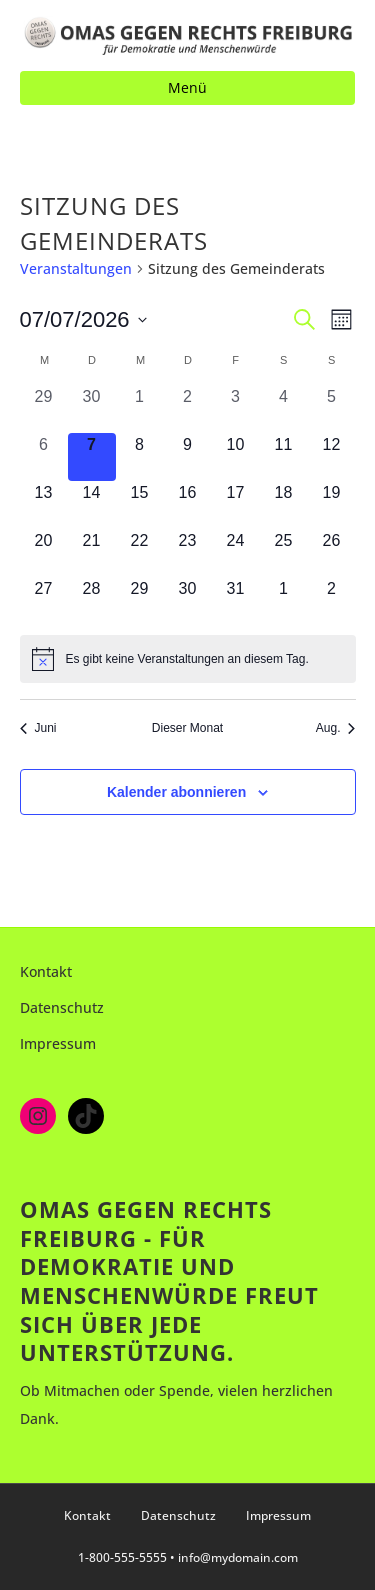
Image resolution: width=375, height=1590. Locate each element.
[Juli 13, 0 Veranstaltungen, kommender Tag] (44, 505)
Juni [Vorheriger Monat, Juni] (38, 728)
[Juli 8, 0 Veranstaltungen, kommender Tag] (140, 457)
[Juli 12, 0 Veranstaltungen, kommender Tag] (332, 457)
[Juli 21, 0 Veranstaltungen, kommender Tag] (92, 553)
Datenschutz (62, 1007)
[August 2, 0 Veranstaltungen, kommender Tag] (332, 601)
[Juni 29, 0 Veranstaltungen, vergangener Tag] (44, 409)
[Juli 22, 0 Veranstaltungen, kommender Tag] (140, 553)
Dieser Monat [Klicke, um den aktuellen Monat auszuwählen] (187, 728)
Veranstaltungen (76, 268)
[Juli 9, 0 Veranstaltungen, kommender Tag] (188, 457)
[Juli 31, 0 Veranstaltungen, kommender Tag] (236, 601)
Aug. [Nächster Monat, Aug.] (336, 728)
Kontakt (46, 971)
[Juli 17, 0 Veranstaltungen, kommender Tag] (236, 505)
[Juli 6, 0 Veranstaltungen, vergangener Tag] (44, 457)
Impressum (58, 1043)
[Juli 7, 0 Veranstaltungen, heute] (92, 457)
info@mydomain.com (238, 1557)
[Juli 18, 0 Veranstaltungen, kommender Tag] (284, 505)
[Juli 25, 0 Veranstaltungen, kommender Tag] (284, 553)
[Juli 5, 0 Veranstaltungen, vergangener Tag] (332, 409)
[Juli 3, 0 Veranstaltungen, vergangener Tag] (236, 409)
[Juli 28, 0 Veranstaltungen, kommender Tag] (92, 601)
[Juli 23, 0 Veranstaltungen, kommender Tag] (188, 553)
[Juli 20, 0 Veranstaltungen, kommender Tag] (44, 553)
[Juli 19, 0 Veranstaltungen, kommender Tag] (332, 505)
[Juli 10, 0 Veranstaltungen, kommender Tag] (236, 457)
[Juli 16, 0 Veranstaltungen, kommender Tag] (188, 505)
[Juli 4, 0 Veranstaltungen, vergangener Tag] (284, 409)
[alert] (188, 659)
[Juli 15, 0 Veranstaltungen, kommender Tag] (140, 505)
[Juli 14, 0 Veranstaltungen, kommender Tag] (92, 505)
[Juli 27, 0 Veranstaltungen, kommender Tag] (44, 601)
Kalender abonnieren (176, 792)
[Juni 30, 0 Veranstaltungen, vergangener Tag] (92, 409)
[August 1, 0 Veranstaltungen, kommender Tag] (284, 601)
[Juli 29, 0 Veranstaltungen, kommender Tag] (140, 601)
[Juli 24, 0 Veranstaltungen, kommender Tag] (236, 553)
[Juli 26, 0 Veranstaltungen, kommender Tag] (332, 553)
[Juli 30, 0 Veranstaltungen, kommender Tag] (188, 601)
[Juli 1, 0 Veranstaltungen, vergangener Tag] (140, 409)
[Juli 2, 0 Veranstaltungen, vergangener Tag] (188, 409)
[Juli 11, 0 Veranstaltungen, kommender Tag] (284, 457)
